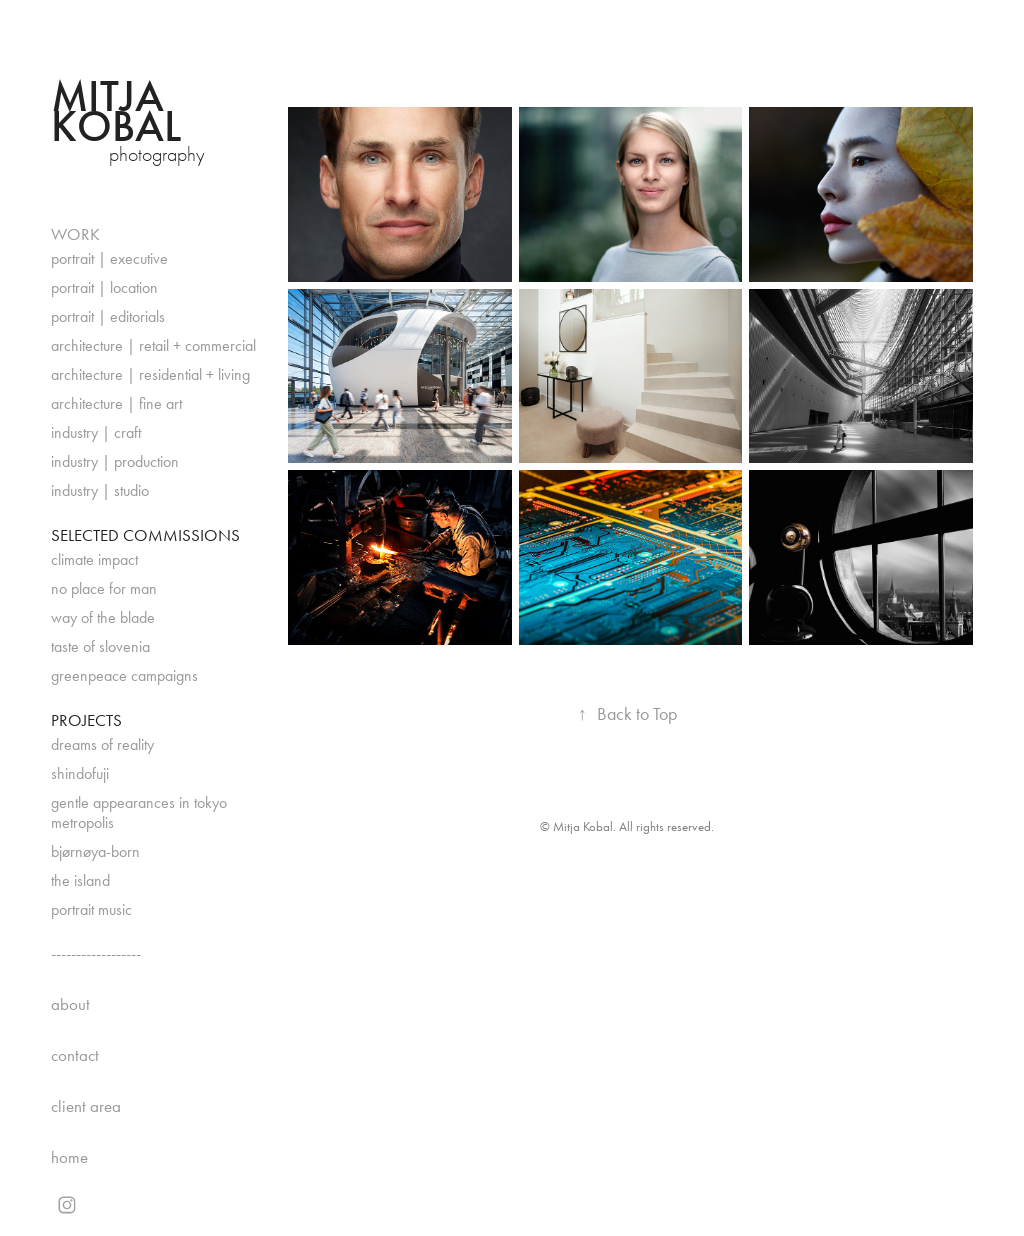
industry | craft (96, 432)
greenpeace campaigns (124, 675)
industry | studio (100, 490)
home (69, 1157)
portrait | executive (109, 258)
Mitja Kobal (116, 111)
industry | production (115, 461)
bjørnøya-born (95, 851)
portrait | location (104, 287)
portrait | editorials (108, 316)
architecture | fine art (116, 403)
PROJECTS (86, 720)
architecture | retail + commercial (153, 345)
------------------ (96, 953)
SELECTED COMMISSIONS (145, 535)
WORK (75, 234)
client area (86, 1106)
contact (75, 1055)
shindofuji (80, 773)
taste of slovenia (100, 646)
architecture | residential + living (150, 374)
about (70, 1004)
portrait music (91, 909)
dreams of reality (102, 744)
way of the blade (103, 617)
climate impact (94, 559)
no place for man (104, 588)
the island (80, 880)
